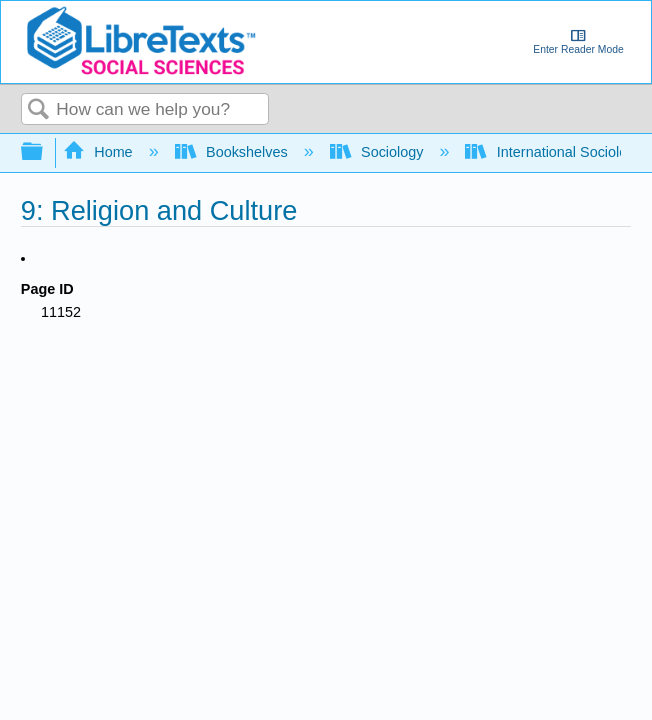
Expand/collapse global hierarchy (45, 152)
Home (100, 152)
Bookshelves (233, 152)
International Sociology (555, 152)
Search (39, 110)
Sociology (379, 152)
